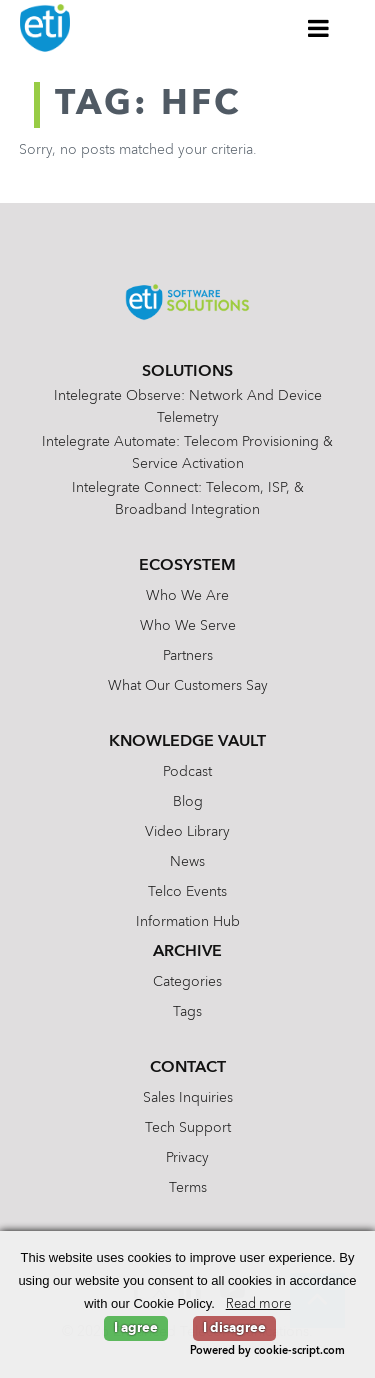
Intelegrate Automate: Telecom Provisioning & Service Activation (187, 453)
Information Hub (188, 922)
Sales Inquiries (188, 1098)
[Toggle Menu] (319, 28)
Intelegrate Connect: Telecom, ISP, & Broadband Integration (188, 499)
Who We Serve (188, 626)
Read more (258, 1304)
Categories (187, 982)
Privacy (187, 1158)
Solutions (187, 372)
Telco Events (187, 892)
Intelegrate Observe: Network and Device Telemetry (188, 407)
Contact (188, 1068)
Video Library (187, 832)
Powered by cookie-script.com (267, 1351)
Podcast (187, 772)
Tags (187, 1012)
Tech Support (188, 1128)
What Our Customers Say (188, 686)
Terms (188, 1188)
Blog (188, 802)
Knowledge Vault (187, 742)
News (187, 862)
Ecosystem (187, 566)
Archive (187, 952)
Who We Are (187, 596)
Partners (188, 656)
